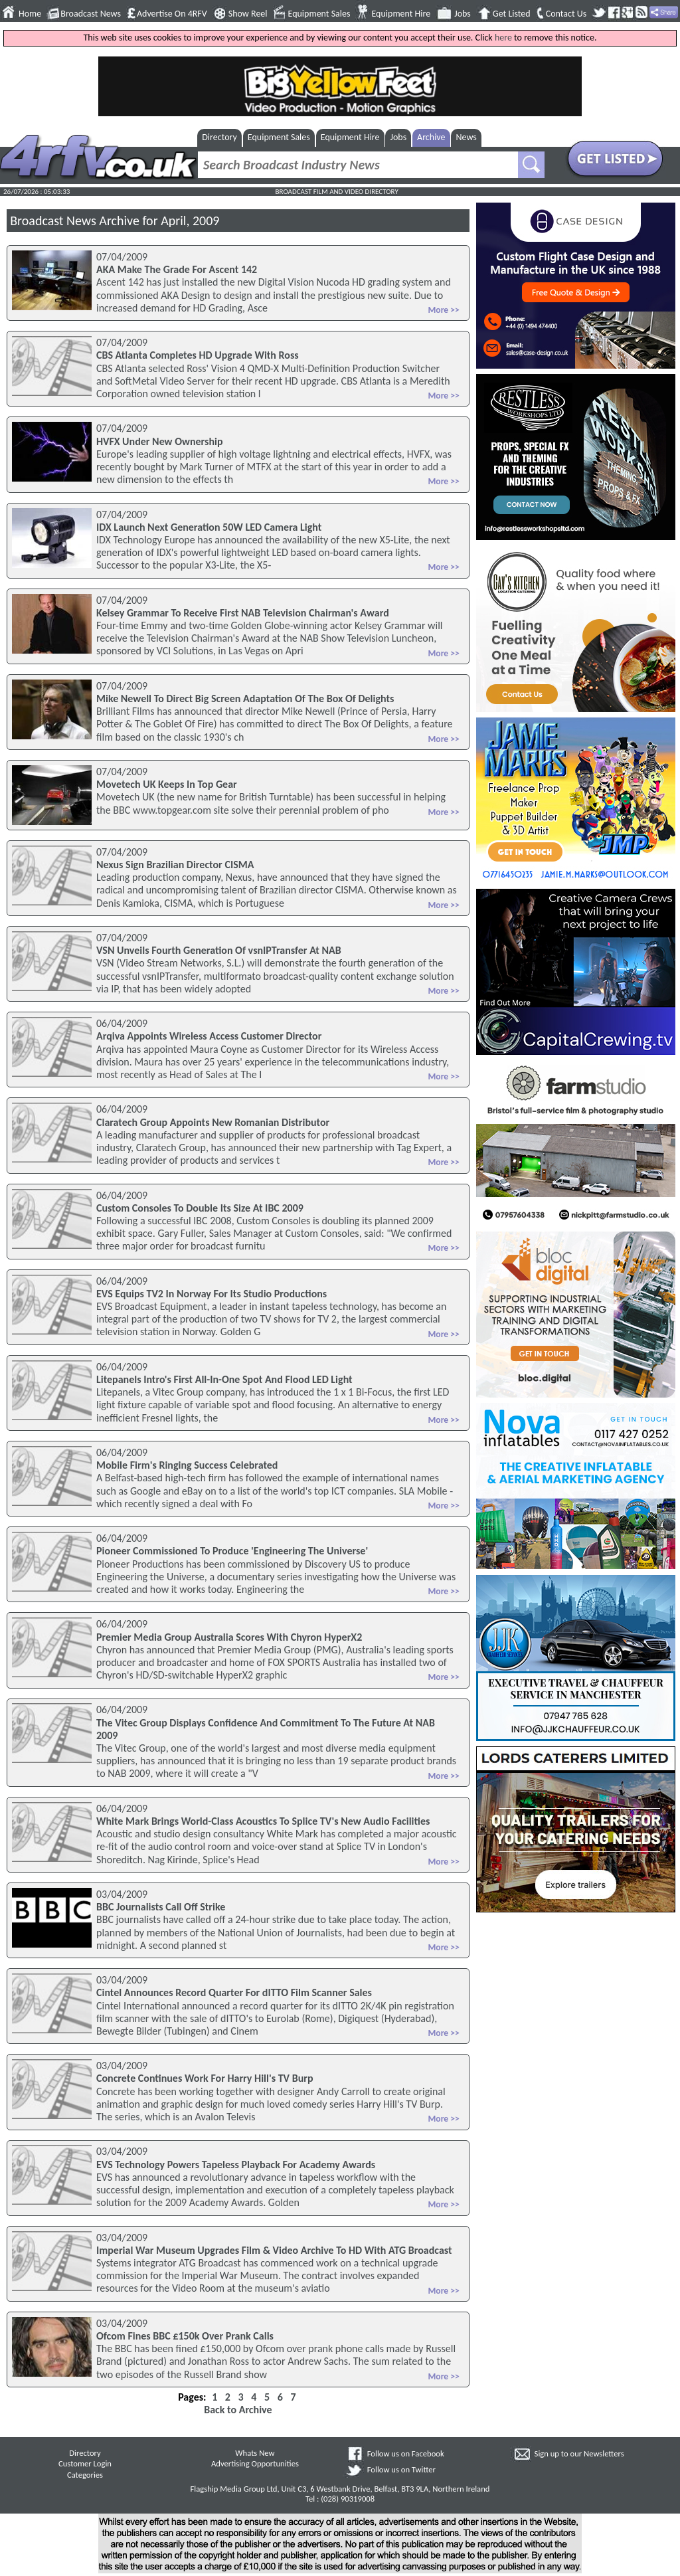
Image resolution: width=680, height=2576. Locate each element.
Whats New (254, 2453)
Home (30, 14)
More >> (443, 310)
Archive (431, 137)
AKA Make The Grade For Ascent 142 (176, 269)
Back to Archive (238, 2409)
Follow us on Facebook (405, 2453)
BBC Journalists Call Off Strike (160, 1906)
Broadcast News (90, 14)
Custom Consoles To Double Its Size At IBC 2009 (199, 1208)
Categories (85, 2475)
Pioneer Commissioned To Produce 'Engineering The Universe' (232, 1550)
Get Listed (512, 14)
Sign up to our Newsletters (579, 2453)
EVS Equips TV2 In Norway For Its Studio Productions (211, 1293)
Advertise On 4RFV (172, 14)
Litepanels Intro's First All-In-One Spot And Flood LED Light (224, 1379)
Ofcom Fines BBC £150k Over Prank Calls (185, 2336)
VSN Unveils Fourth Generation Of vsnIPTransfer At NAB (218, 950)
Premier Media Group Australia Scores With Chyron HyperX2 (229, 1637)
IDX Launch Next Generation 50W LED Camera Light (208, 527)
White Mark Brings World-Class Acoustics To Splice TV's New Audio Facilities (263, 1821)
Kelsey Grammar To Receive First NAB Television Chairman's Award (242, 612)
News (466, 137)
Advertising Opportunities (255, 2463)
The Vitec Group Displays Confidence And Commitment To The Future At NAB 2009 (265, 1729)
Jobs (462, 14)
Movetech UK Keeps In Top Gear (166, 784)
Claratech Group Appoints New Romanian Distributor (212, 1122)
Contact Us (566, 14)
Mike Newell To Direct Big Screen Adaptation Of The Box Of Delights (245, 698)
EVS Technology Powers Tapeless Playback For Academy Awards (235, 2164)
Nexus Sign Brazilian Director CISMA (175, 864)
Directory (219, 137)
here (503, 37)
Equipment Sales (319, 14)
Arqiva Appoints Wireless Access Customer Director (208, 1036)
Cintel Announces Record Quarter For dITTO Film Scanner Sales (234, 1992)
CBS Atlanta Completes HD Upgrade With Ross (197, 355)
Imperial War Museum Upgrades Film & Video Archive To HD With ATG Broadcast (274, 2250)
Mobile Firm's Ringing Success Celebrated (187, 1465)
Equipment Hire (400, 14)
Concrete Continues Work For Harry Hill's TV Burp (204, 2078)
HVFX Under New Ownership (159, 441)
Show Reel (248, 14)
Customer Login (85, 2463)
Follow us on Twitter (401, 2469)
